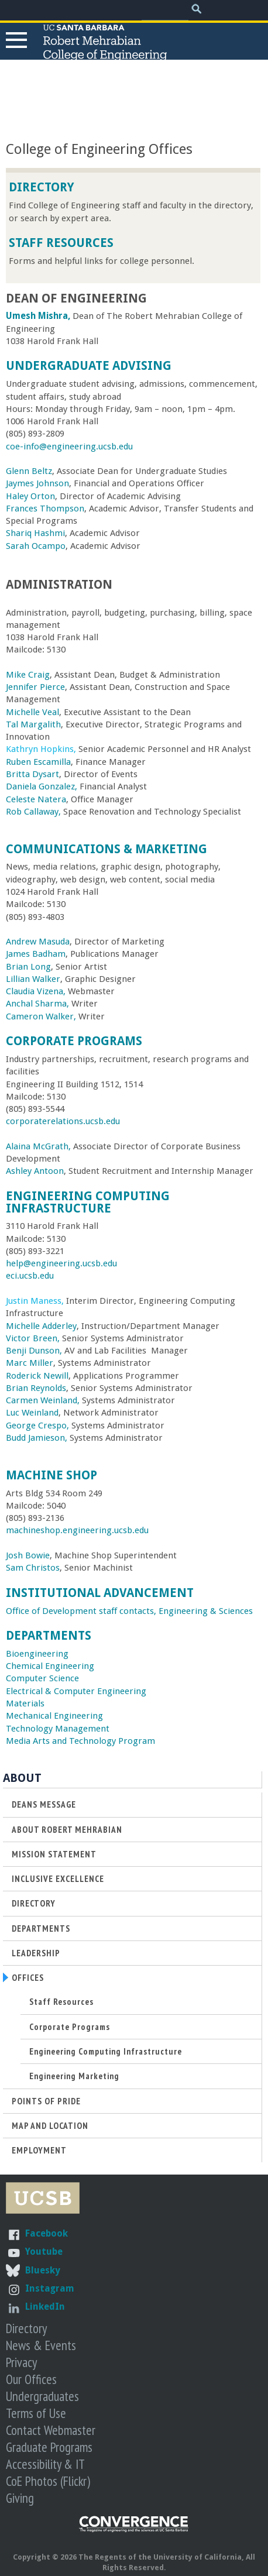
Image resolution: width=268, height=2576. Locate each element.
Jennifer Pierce (35, 687)
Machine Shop (51, 1475)
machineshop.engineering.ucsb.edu (77, 1530)
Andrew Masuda (38, 941)
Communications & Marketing (106, 849)
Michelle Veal (32, 712)
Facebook (46, 2233)
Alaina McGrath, (38, 1146)
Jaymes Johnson (37, 483)
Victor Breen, (33, 1338)
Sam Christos (33, 1567)
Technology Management (59, 1728)
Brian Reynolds (36, 1388)
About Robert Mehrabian (67, 1829)
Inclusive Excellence (58, 1878)
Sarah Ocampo (36, 546)
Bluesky (42, 2270)
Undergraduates (42, 2396)
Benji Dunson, (35, 1350)
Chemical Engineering (50, 1666)
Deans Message (44, 1804)
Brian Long (28, 966)
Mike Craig (28, 674)
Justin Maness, (35, 1301)
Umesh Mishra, (38, 316)
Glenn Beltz (29, 471)
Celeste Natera (36, 799)
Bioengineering (37, 1653)
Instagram (49, 2288)
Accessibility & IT (45, 2463)
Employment (39, 2150)
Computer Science (42, 1678)
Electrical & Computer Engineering (76, 1691)
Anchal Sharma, (37, 1003)
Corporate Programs (74, 1041)
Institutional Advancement (100, 1593)
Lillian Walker (33, 979)
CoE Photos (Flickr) (48, 2480)
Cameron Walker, (41, 1016)
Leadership (36, 1953)
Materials (25, 1703)
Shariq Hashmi (35, 533)
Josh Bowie (28, 1555)
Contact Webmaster (50, 2430)
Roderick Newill (37, 1376)
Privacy (21, 2362)
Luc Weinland (32, 1412)
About (22, 1778)
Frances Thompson (45, 508)
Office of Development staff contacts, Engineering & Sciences (129, 1611)
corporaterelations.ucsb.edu (63, 1121)
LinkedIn (45, 2306)
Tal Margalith (33, 724)
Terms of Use (36, 2413)
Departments (48, 1636)
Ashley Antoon (35, 1171)
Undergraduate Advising (88, 366)
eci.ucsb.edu (30, 1275)
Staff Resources (61, 243)
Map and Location (50, 2125)
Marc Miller (29, 1363)
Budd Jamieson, (38, 1438)
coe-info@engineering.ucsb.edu (69, 446)
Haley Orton (30, 496)
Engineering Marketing (74, 2076)
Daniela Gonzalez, (41, 786)
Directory (41, 187)
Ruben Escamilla (38, 762)
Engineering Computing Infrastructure (88, 1202)
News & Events (41, 2345)
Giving (20, 2497)
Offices (28, 1977)
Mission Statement (54, 1854)
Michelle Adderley (41, 1326)
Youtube (44, 2251)
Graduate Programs (49, 2446)
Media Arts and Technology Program (80, 1741)
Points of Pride (46, 2101)
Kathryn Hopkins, (41, 749)
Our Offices (31, 2379)
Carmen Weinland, (43, 1400)
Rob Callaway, (34, 811)
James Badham (36, 954)
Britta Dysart (32, 774)
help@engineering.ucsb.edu (61, 1263)
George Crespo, (37, 1425)
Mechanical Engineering (54, 1716)
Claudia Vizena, (37, 991)
